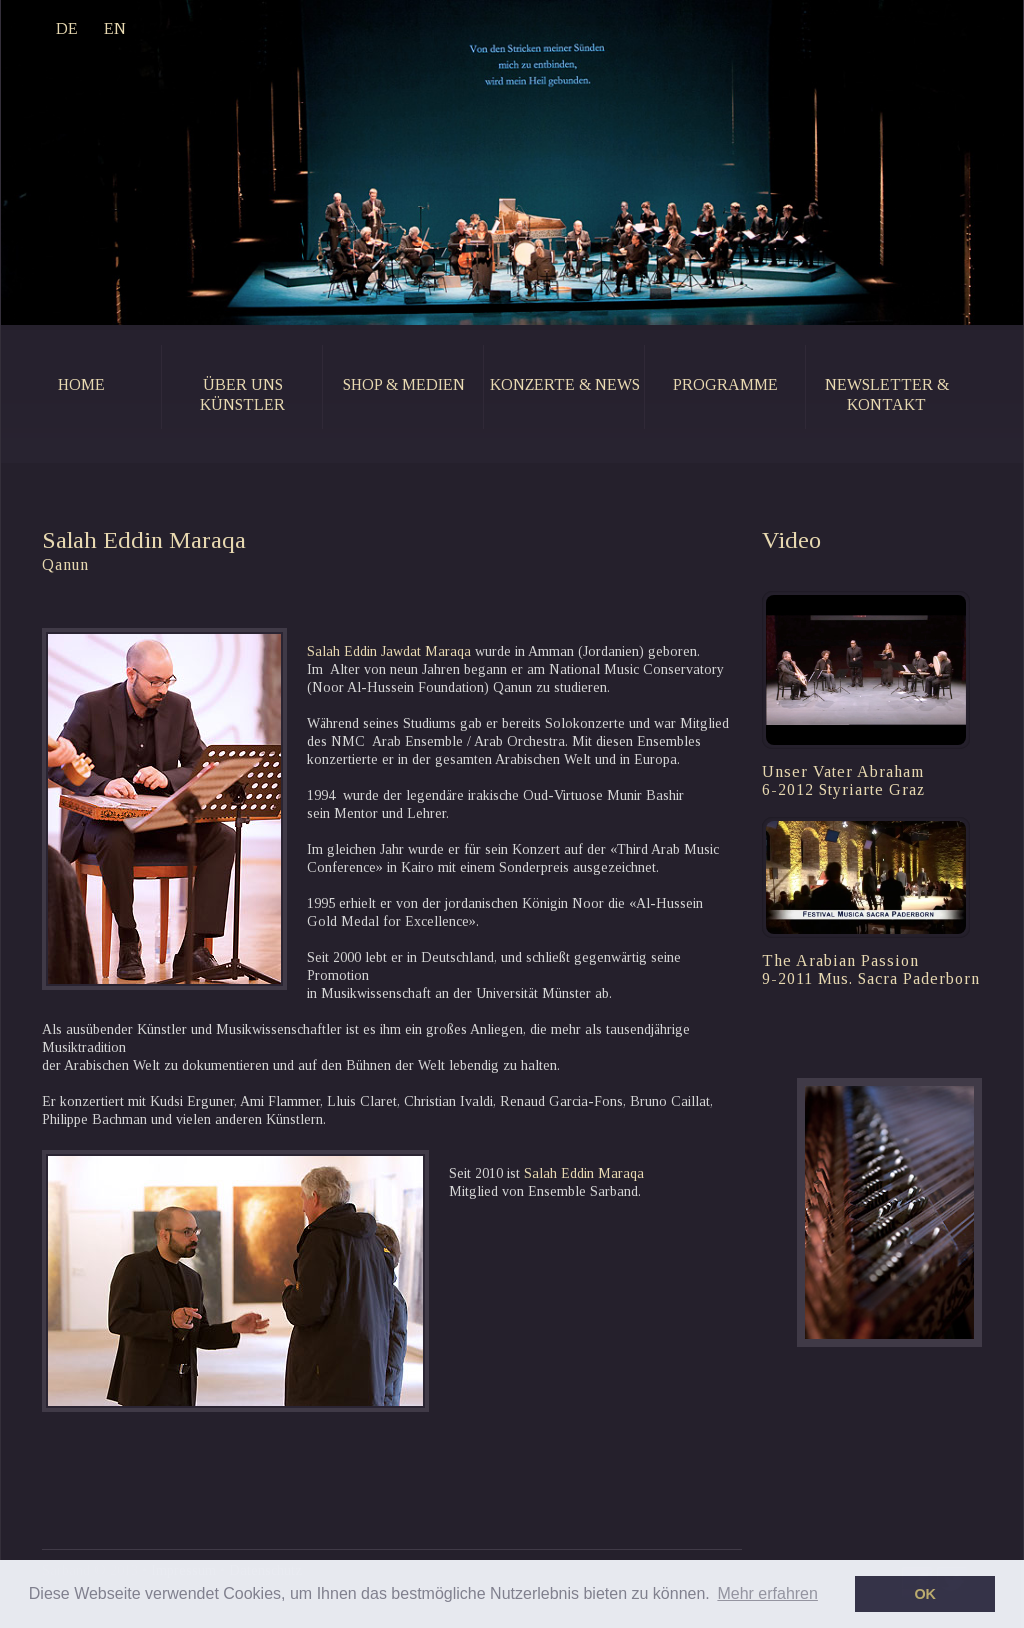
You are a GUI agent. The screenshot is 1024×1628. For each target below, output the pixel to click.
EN (115, 28)
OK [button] (925, 1594)
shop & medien (404, 384)
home (81, 384)
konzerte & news (565, 384)
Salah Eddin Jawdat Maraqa (391, 651)
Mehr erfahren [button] (767, 1593)
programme (725, 384)
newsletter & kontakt (887, 394)
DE (67, 28)
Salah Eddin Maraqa (584, 1173)
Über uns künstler (242, 394)
